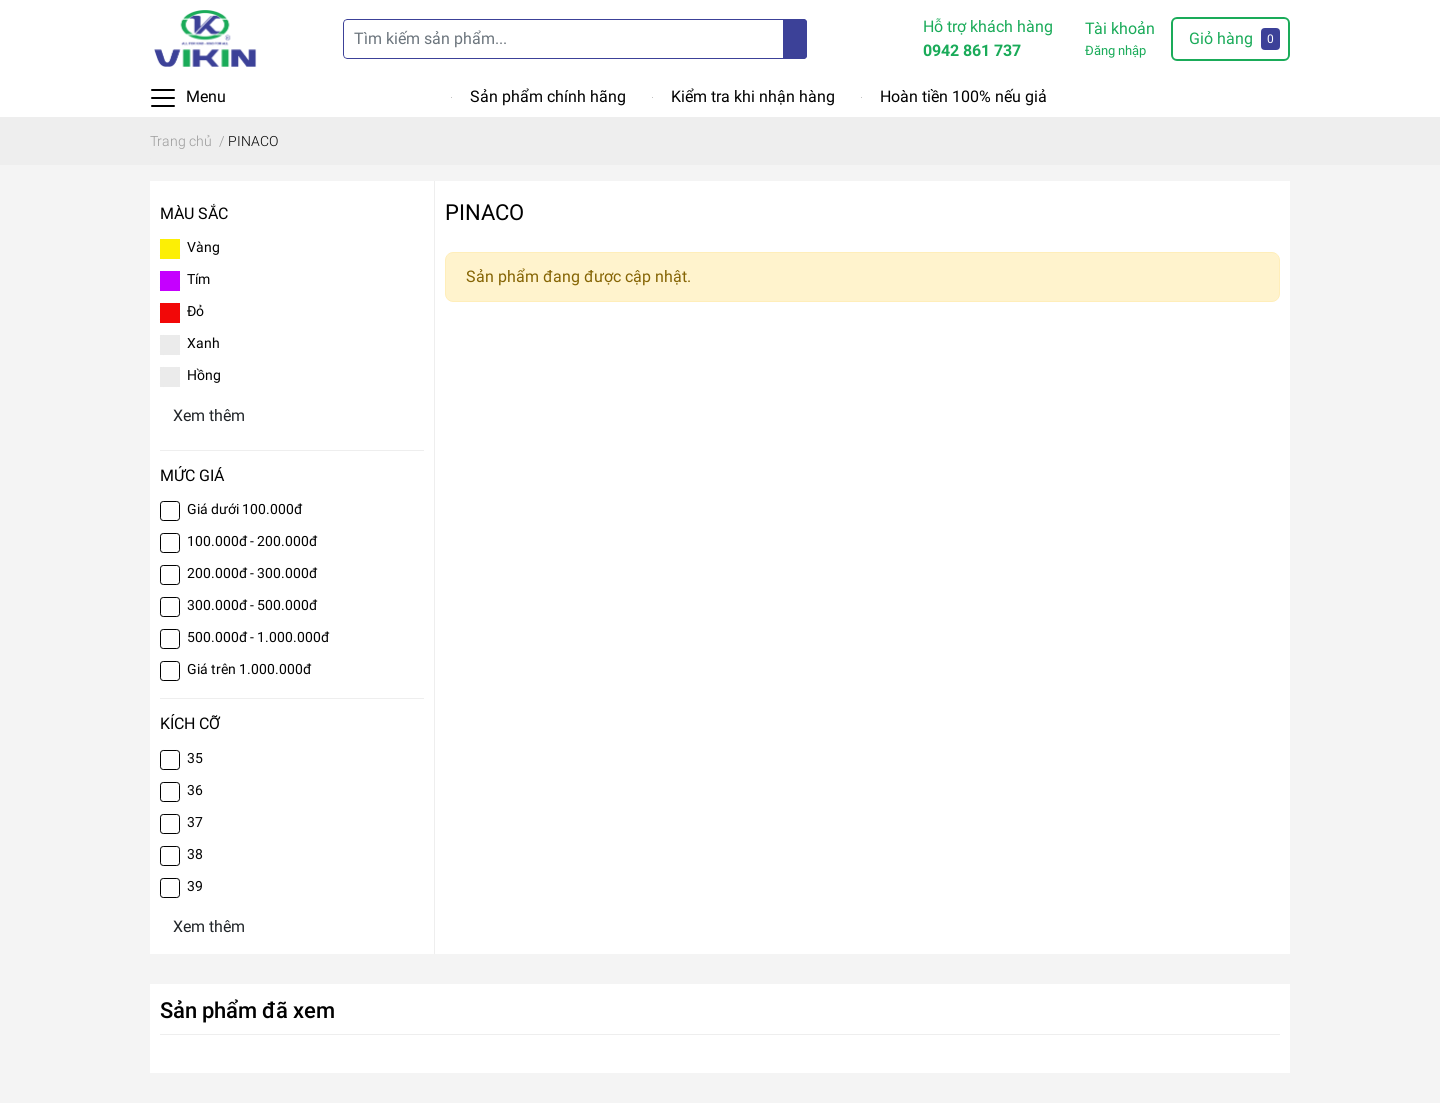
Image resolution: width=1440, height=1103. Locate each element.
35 (195, 758)
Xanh (203, 343)
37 (195, 822)
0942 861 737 (972, 50)
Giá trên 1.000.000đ (249, 669)
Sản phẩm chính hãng (548, 96)
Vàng (203, 247)
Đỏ (195, 311)
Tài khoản (1120, 28)
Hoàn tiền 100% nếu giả (963, 96)
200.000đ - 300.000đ (252, 573)
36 (195, 790)
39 (195, 886)
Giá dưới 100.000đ (244, 509)
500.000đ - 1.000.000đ (258, 637)
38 (195, 854)
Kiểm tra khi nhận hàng (753, 96)
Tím (198, 279)
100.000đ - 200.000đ (252, 541)
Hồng (204, 375)
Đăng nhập (1115, 50)
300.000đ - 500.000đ (252, 605)
